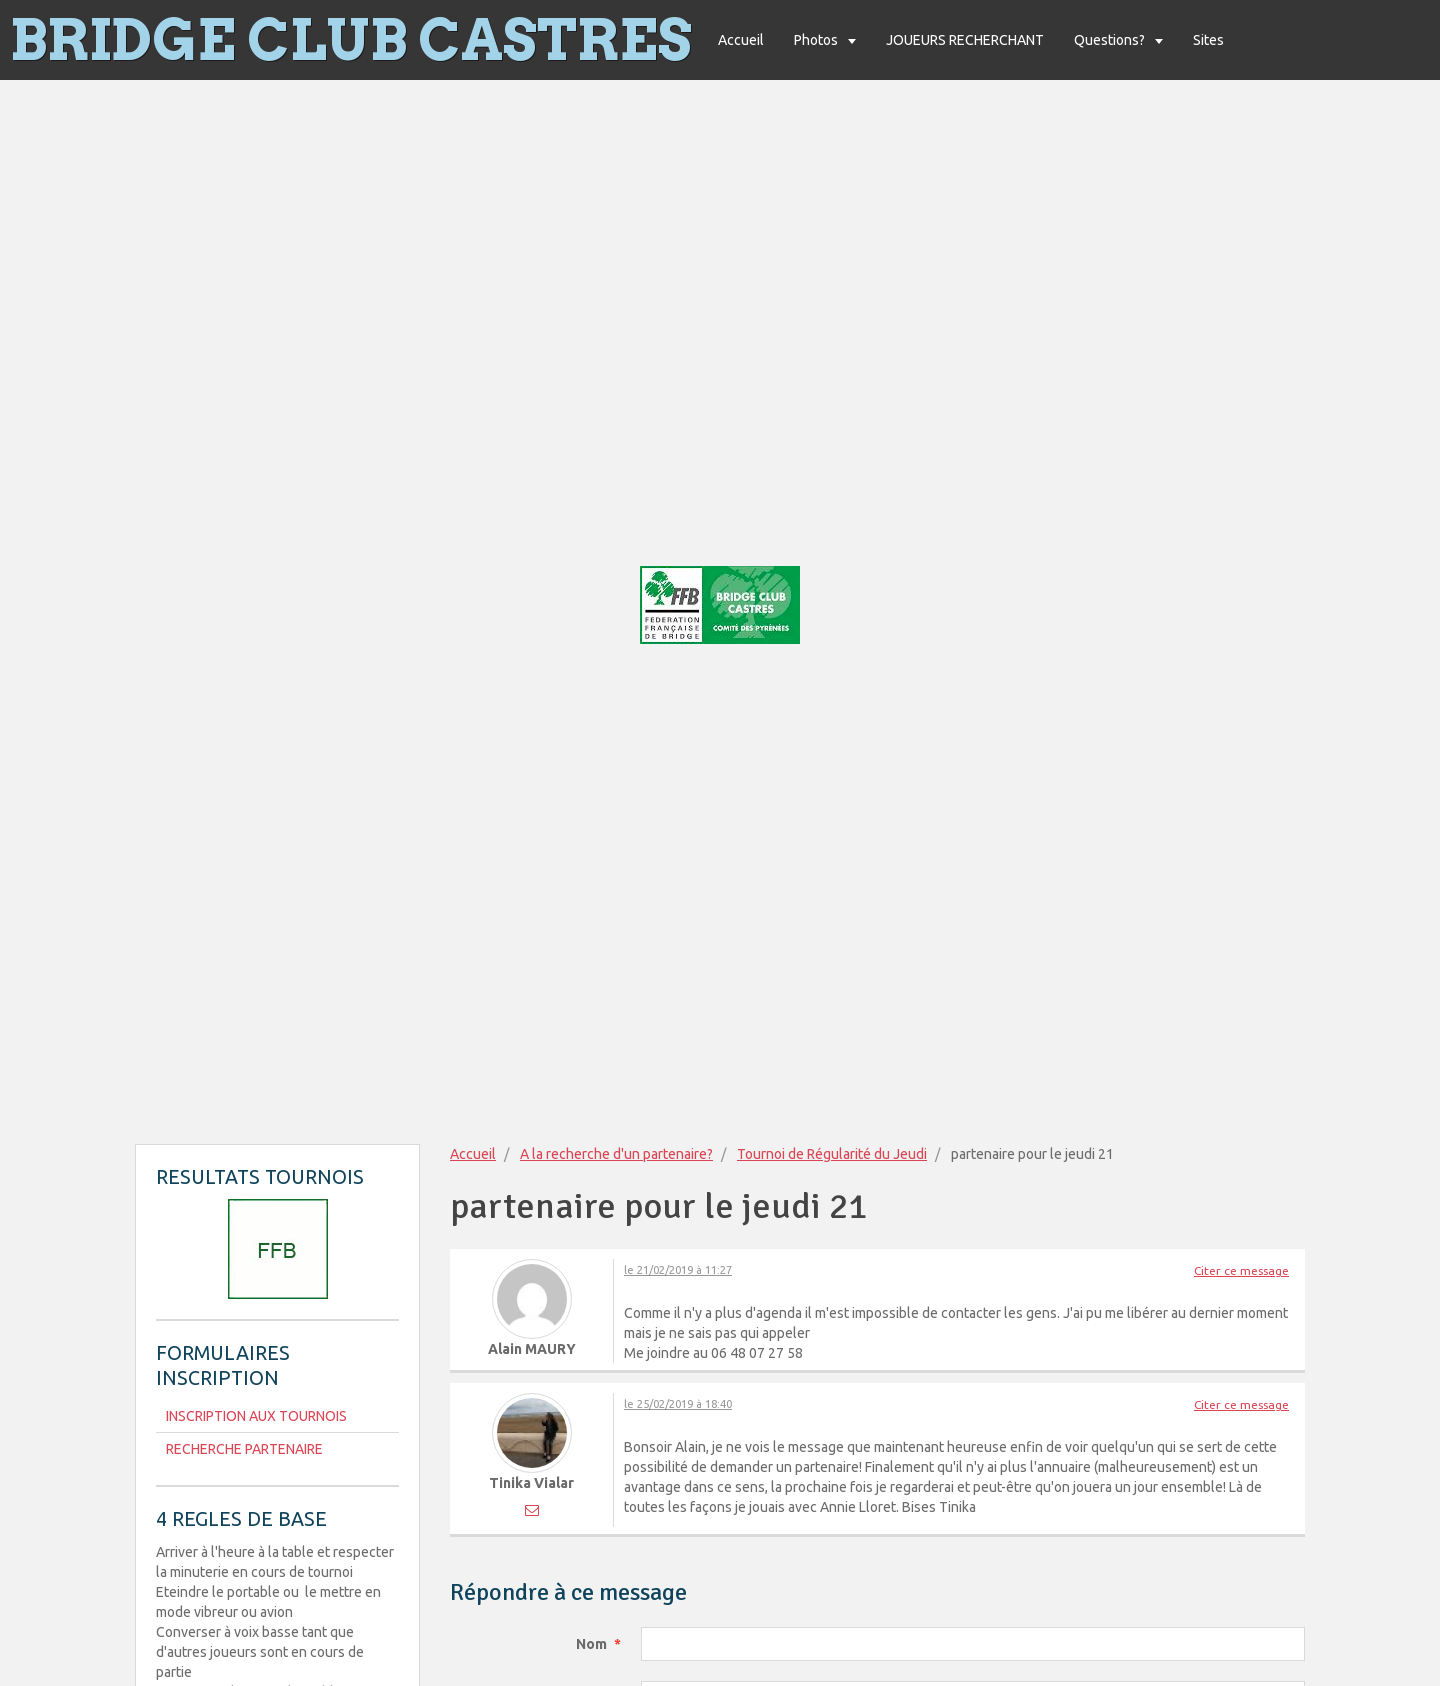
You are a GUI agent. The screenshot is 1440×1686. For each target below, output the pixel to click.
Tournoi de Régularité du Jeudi (832, 1154)
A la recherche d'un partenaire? (616, 1154)
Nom (591, 1644)
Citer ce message (1241, 1270)
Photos (817, 40)
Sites (1208, 40)
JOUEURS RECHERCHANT (965, 40)
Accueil (741, 40)
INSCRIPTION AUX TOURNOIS (256, 1416)
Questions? (1111, 40)
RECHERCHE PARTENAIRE (244, 1449)
